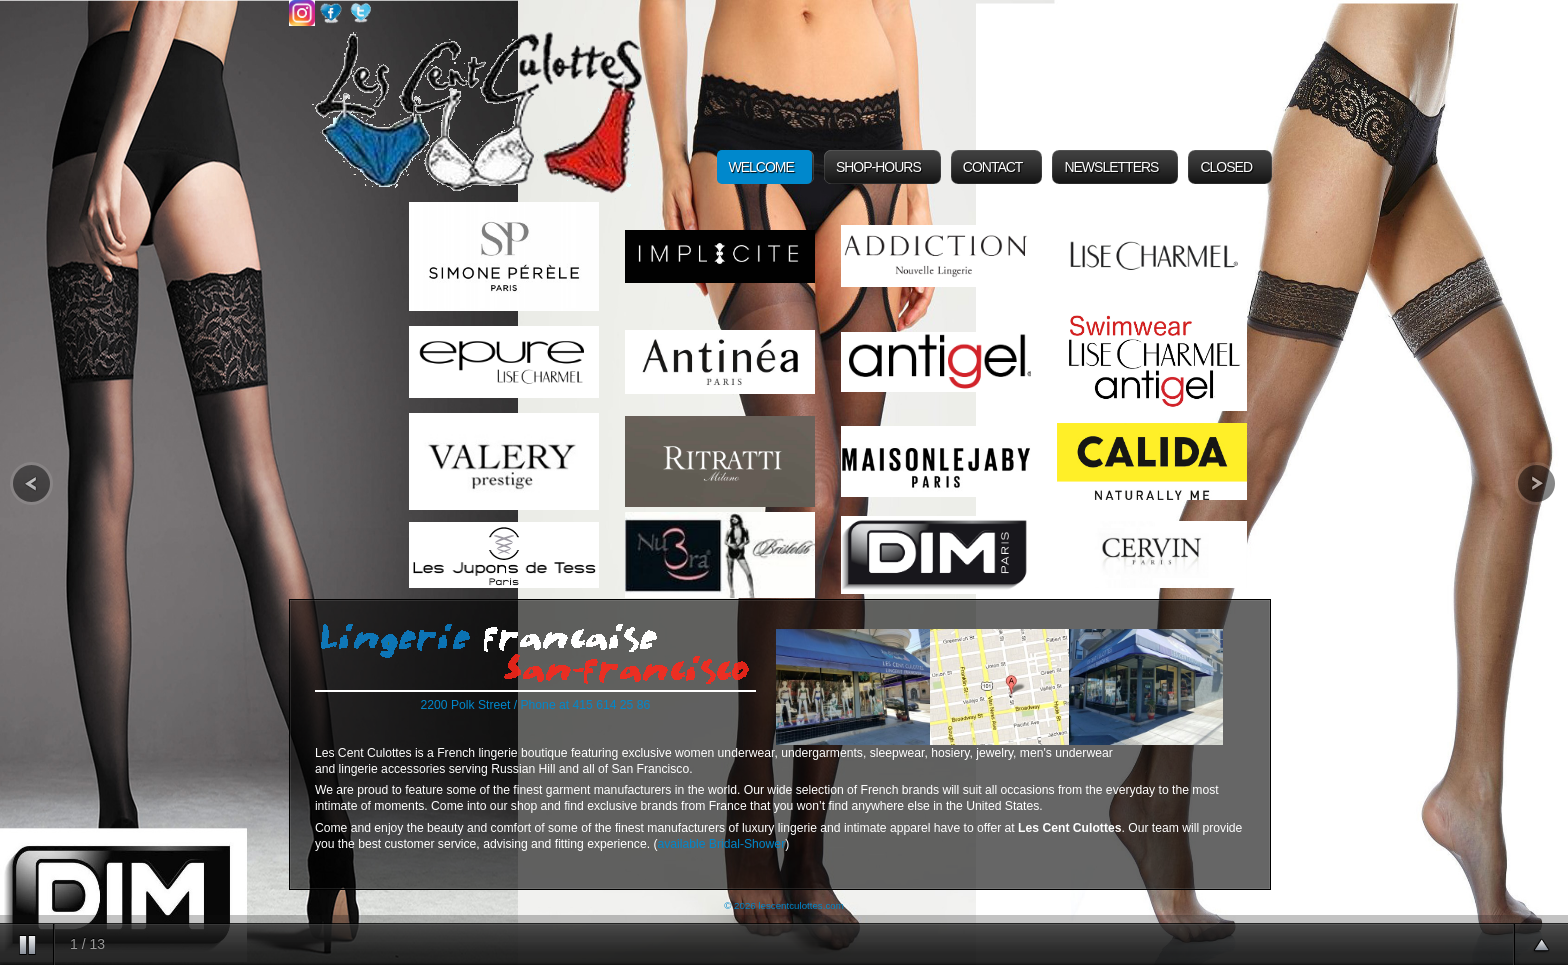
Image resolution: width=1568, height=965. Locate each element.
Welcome (761, 167)
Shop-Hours (878, 167)
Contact (993, 167)
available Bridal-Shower (721, 844)
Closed (1226, 167)
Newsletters (1111, 167)
